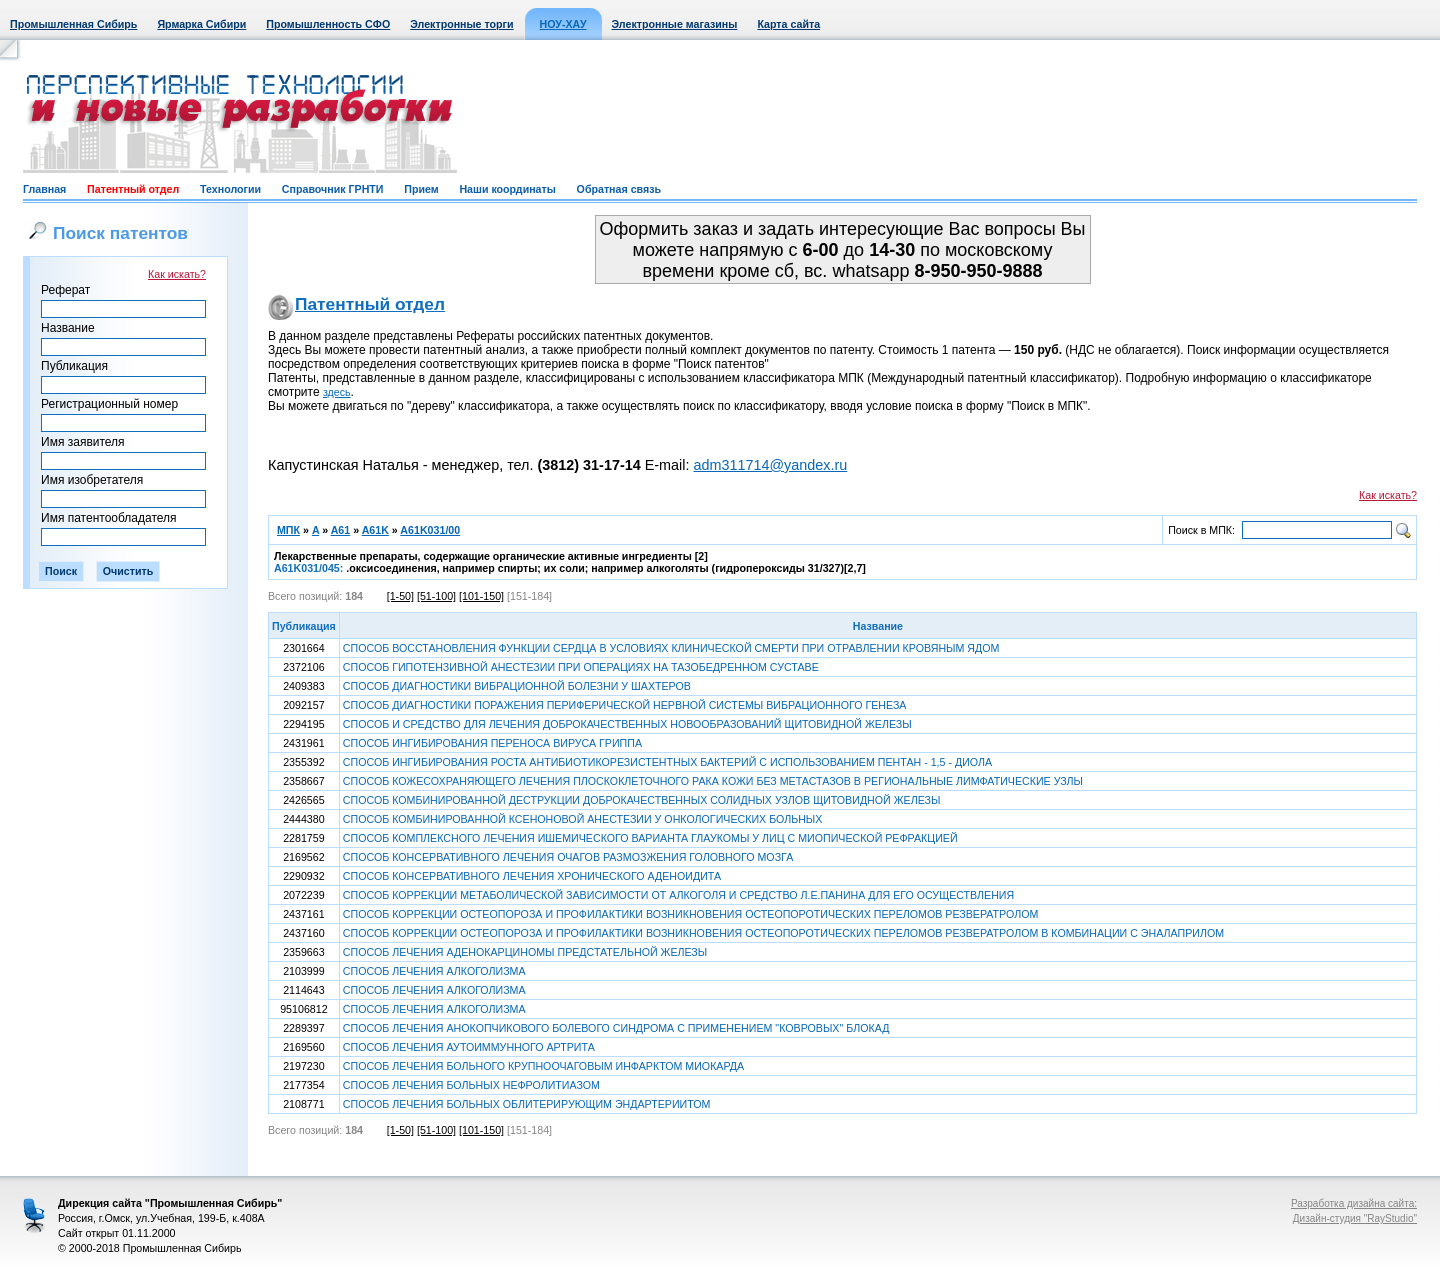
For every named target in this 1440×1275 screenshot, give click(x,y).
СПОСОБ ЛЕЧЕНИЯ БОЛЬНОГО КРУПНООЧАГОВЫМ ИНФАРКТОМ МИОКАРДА (543, 1066)
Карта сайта (788, 24)
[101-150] (481, 596)
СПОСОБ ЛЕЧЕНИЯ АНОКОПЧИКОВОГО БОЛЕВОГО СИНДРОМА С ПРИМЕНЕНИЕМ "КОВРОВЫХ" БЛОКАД (616, 1028)
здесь (337, 392)
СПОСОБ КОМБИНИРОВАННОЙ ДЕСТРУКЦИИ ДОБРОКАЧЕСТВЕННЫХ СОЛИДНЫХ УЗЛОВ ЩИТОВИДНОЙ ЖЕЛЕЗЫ (642, 800)
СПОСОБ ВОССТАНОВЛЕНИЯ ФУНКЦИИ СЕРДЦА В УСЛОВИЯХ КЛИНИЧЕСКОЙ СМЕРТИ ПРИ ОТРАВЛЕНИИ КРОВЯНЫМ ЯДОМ (671, 648)
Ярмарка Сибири (201, 24)
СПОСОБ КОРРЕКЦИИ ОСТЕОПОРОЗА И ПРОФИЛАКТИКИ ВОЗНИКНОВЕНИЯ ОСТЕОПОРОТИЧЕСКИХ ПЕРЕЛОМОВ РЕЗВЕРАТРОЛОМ (691, 914)
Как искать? (177, 274)
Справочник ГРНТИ (333, 189)
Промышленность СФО (328, 24)
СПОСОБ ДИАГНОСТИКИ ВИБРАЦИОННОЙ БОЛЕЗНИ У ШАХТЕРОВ (517, 686)
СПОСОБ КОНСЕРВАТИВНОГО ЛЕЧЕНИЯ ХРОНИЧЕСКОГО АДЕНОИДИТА (532, 876)
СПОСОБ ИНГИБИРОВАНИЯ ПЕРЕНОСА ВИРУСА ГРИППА (492, 743)
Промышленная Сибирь (73, 24)
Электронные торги (461, 24)
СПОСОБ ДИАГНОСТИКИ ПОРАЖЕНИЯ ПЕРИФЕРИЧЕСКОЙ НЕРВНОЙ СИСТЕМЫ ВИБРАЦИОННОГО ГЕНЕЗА (625, 705)
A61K (375, 530)
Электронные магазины (675, 24)
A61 (341, 530)
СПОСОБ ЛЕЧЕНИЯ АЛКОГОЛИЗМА (434, 971)
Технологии (230, 189)
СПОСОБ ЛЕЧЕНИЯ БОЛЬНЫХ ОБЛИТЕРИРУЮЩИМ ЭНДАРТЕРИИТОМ (527, 1104)
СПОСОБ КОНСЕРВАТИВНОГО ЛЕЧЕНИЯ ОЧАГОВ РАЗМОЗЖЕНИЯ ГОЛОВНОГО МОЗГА (568, 857)
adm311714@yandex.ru (770, 465)
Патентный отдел (133, 189)
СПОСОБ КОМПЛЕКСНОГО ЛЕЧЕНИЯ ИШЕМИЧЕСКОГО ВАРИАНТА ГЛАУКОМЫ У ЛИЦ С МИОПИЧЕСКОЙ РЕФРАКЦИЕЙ (650, 838)
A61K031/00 (430, 530)
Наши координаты (507, 189)
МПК (288, 530)
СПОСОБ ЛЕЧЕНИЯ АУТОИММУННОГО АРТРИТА (469, 1047)
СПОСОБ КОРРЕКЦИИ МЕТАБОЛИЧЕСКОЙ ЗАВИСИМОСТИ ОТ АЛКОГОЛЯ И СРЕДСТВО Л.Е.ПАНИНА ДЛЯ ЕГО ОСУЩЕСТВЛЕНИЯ (678, 895)
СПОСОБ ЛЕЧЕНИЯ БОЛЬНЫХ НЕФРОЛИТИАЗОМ (471, 1085)
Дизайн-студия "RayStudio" (1355, 1218)
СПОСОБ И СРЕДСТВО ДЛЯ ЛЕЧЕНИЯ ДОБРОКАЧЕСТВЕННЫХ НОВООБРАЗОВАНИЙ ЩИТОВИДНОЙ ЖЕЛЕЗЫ (627, 724)
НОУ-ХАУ (563, 24)
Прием (421, 189)
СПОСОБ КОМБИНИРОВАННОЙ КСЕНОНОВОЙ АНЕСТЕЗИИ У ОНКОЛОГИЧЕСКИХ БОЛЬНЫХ (583, 819)
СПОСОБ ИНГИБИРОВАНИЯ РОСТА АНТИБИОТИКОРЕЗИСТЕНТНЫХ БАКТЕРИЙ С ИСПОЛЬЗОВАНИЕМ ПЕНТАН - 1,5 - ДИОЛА (667, 762)
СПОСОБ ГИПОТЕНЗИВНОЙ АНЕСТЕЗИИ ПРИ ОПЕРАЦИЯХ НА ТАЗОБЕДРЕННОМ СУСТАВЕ (581, 667)
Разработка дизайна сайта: (1354, 1203)
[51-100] (436, 596)
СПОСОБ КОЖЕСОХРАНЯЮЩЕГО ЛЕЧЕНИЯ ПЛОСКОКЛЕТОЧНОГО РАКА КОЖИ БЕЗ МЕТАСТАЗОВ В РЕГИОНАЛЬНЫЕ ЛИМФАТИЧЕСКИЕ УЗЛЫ (713, 781)
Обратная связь (619, 189)
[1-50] (400, 596)
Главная (44, 189)
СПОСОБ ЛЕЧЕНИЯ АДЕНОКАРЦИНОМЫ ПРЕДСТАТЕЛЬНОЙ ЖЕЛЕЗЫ (525, 952)
